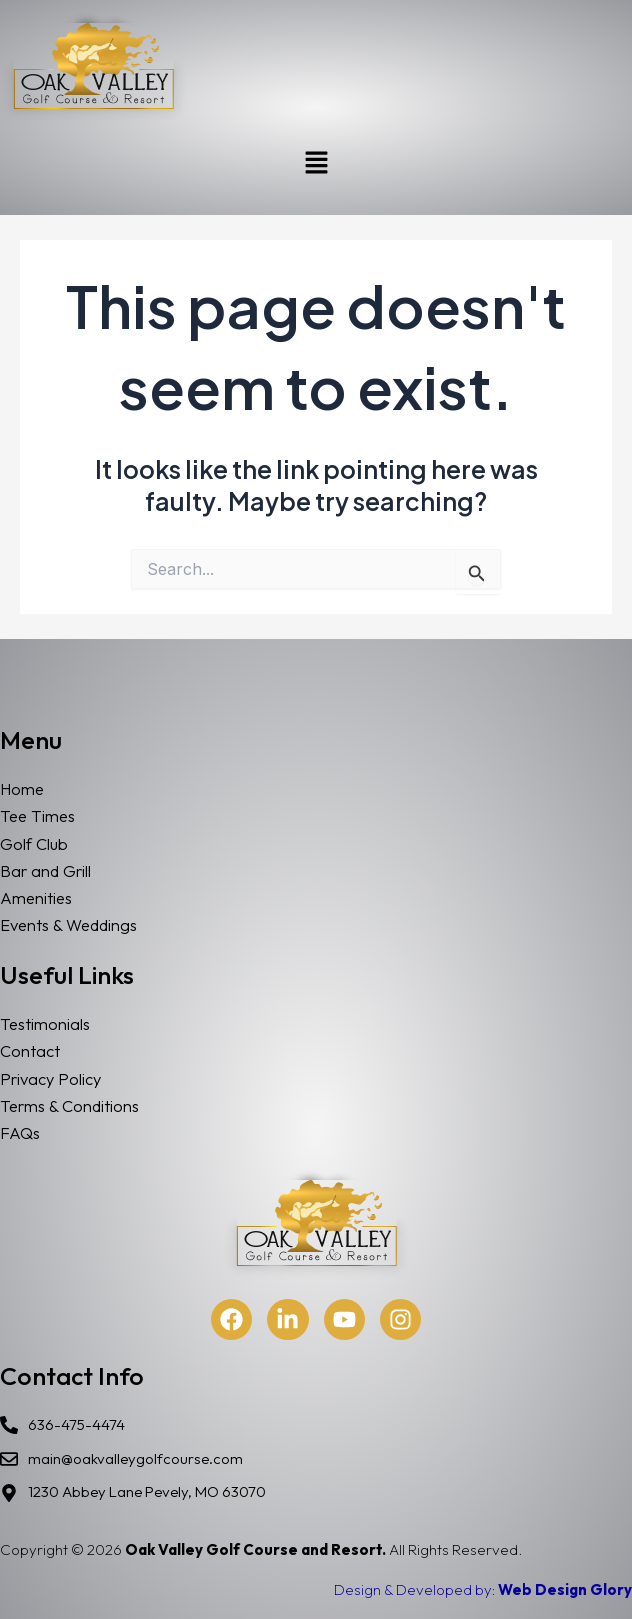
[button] (316, 163)
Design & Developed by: (483, 1589)
